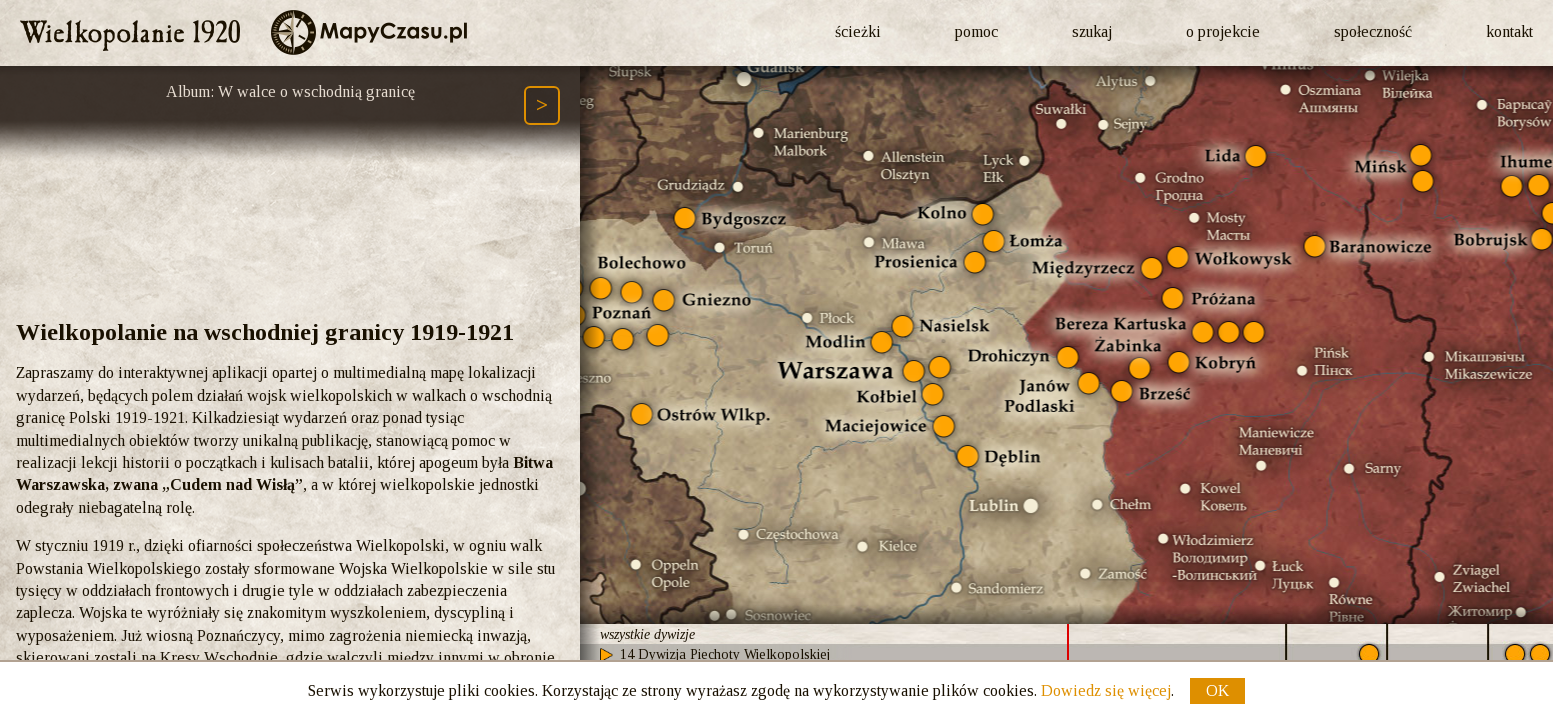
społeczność (1373, 31)
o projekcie (1223, 31)
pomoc (976, 31)
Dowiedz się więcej (1106, 690)
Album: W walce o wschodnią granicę (290, 91)
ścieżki (858, 31)
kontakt (1509, 31)
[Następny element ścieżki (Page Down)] (542, 105)
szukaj (1092, 31)
